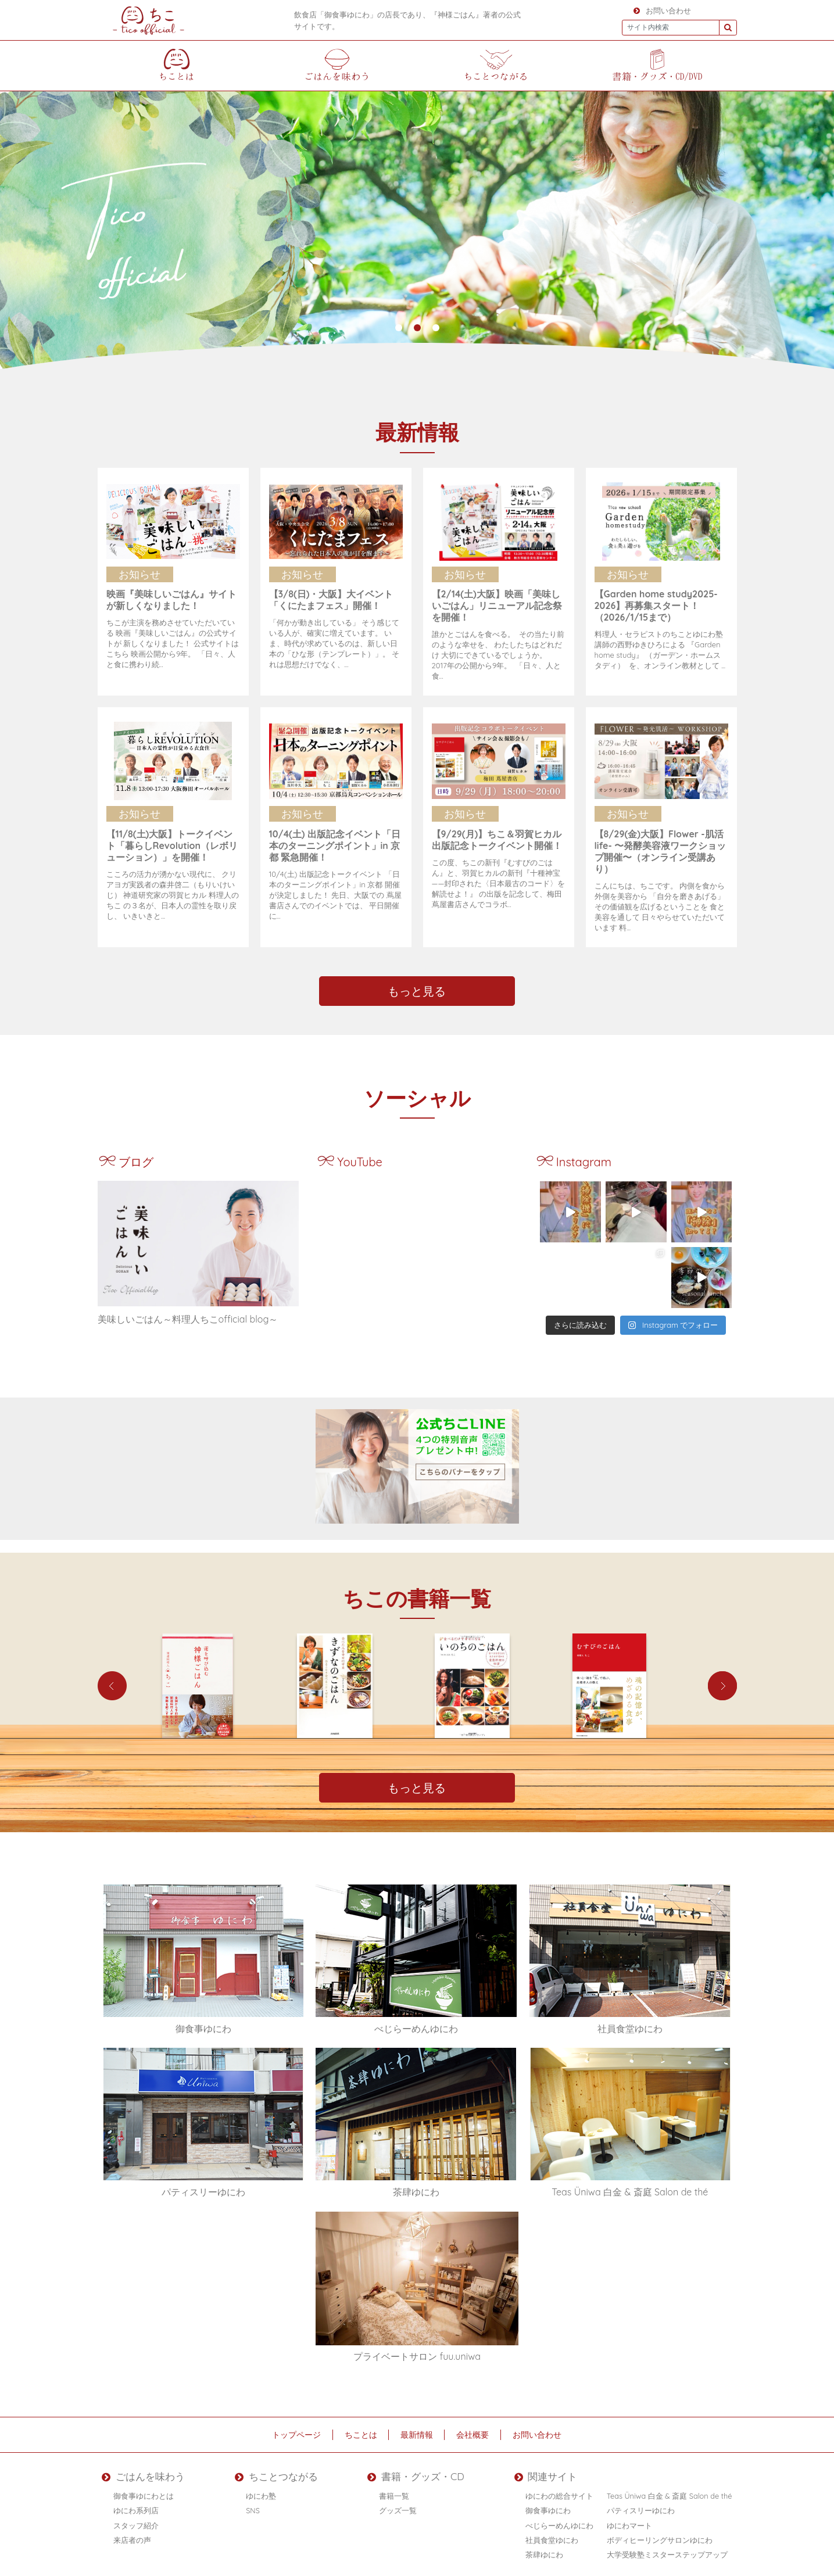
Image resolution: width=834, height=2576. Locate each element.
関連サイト (538, 2474)
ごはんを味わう (133, 2474)
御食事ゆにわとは (143, 2491)
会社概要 (473, 2434)
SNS (260, 2505)
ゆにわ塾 (268, 2491)
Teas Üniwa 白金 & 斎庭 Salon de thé (669, 2491)
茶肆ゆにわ (544, 2550)
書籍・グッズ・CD (409, 2474)
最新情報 (417, 2434)
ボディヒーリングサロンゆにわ (660, 2535)
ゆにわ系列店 (136, 2505)
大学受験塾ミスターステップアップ (667, 2550)
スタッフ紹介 (136, 2520)
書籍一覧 (399, 2491)
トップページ (296, 2434)
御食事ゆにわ (548, 2505)
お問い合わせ (662, 10)
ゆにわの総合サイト (559, 2491)
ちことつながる (273, 2474)
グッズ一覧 (403, 2505)
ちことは (361, 2434)
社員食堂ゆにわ (551, 2535)
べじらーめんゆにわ (559, 2520)
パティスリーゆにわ (641, 2505)
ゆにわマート (629, 2520)
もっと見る (417, 990)
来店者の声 (132, 2535)
